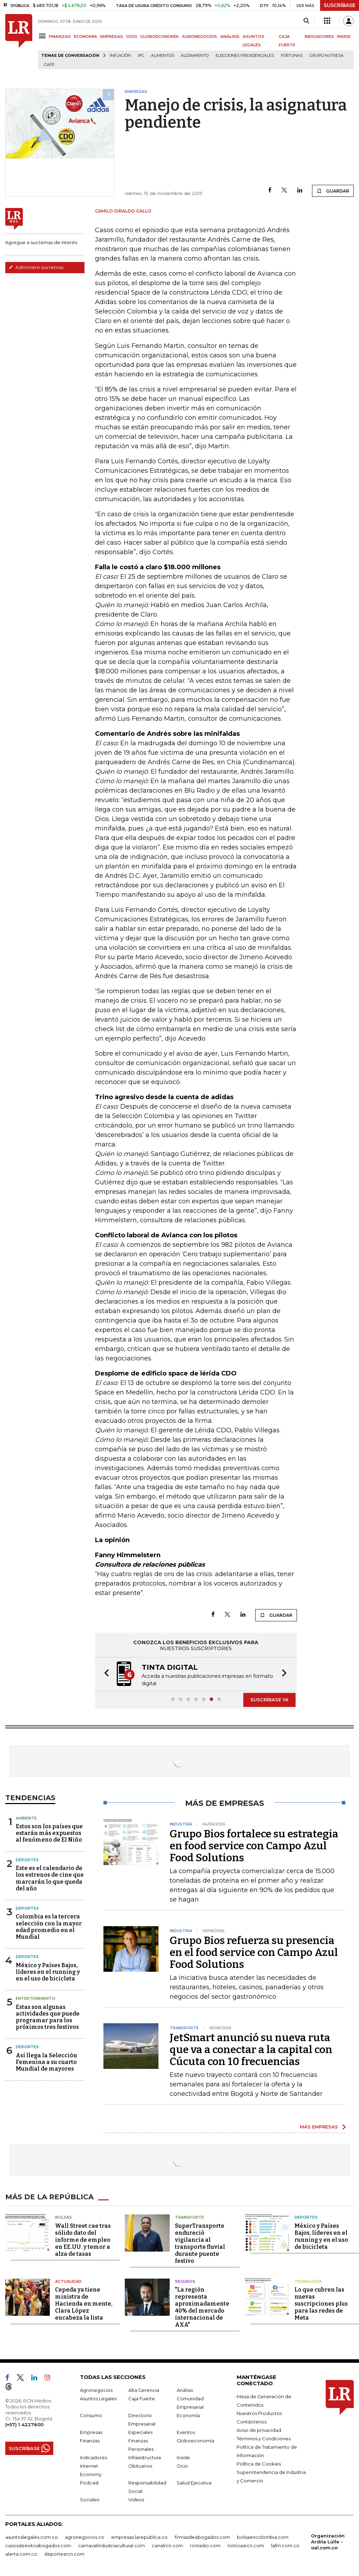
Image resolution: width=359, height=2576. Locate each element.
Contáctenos (251, 2421)
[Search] (306, 21)
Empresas (91, 2432)
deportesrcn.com (64, 2554)
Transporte (189, 2217)
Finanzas (90, 2440)
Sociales (89, 2499)
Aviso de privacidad (259, 2430)
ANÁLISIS (229, 36)
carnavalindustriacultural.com (111, 2545)
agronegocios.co (84, 2537)
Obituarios (140, 2466)
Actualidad (68, 2281)
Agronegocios (96, 2390)
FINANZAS (60, 36)
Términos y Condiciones (264, 2438)
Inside (183, 2457)
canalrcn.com (167, 2545)
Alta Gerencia (143, 2390)
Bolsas (63, 2217)
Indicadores (93, 2457)
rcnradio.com (205, 2545)
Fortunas (292, 55)
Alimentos (162, 55)
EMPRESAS (111, 36)
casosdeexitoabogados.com (38, 2545)
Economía (188, 2415)
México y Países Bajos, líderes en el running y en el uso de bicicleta (48, 1972)
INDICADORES (319, 36)
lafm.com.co (285, 2545)
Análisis (185, 2390)
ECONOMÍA (85, 36)
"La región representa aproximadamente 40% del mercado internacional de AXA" (202, 2307)
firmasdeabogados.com (202, 2537)
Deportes (27, 1859)
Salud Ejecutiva (194, 2483)
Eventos (186, 2432)
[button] (104, 1674)
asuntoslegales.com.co (31, 2537)
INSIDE (344, 36)
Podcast (89, 2483)
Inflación (120, 55)
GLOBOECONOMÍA (159, 36)
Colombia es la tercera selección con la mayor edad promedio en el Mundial (49, 1926)
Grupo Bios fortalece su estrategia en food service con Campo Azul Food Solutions (254, 1846)
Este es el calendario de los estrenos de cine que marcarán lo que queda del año (50, 1878)
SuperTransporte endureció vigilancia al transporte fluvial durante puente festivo (200, 2243)
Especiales (140, 2432)
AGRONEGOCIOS (199, 36)
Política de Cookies (259, 2464)
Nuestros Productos (259, 2413)
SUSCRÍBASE (339, 5)
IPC (141, 55)
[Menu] (43, 36)
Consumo (91, 2415)
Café (49, 64)
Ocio (182, 2466)
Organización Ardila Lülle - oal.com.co (328, 2541)
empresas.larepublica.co (139, 2537)
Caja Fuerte (141, 2398)
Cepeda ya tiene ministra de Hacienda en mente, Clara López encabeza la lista (84, 2303)
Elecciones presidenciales (245, 55)
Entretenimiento (35, 1998)
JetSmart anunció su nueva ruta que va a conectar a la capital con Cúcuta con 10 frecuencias (251, 2049)
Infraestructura (144, 2457)
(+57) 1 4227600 (24, 2424)
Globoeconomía (195, 2440)
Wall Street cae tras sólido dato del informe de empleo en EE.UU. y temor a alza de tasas (83, 2239)
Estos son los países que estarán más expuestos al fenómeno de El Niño (49, 1833)
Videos (136, 2499)
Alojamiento (195, 55)
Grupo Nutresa (327, 55)
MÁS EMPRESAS (319, 2127)
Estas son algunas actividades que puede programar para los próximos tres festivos (48, 2017)
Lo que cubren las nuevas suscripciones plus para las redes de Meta (321, 2303)
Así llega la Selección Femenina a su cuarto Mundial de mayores (46, 2062)
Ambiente (26, 1818)
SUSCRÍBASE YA (269, 1699)
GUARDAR (333, 191)
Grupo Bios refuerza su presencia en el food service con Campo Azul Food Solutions (254, 1952)
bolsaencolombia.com (263, 2537)
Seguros (185, 2281)
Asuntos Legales (98, 2398)
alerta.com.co (21, 2554)
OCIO (131, 36)
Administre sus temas (36, 267)
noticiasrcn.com (246, 2545)
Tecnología (308, 2281)
